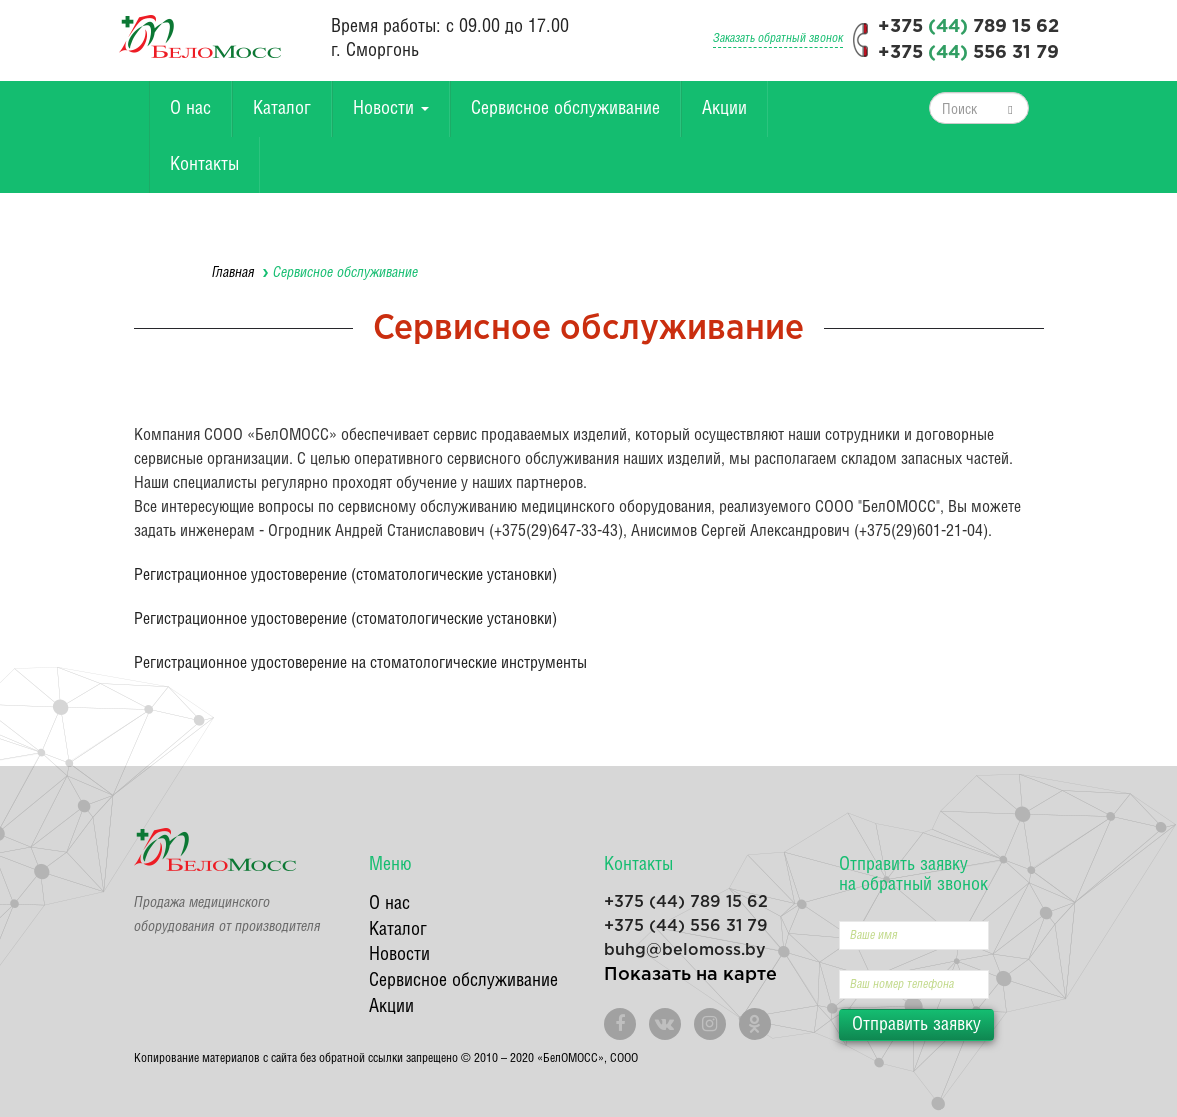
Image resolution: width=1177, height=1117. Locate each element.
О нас (190, 108)
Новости (391, 108)
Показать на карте (690, 975)
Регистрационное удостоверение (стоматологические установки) (345, 575)
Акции (724, 108)
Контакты (204, 164)
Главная (233, 273)
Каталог (282, 108)
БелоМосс (200, 36)
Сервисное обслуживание (565, 108)
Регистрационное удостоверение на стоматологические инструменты (360, 663)
